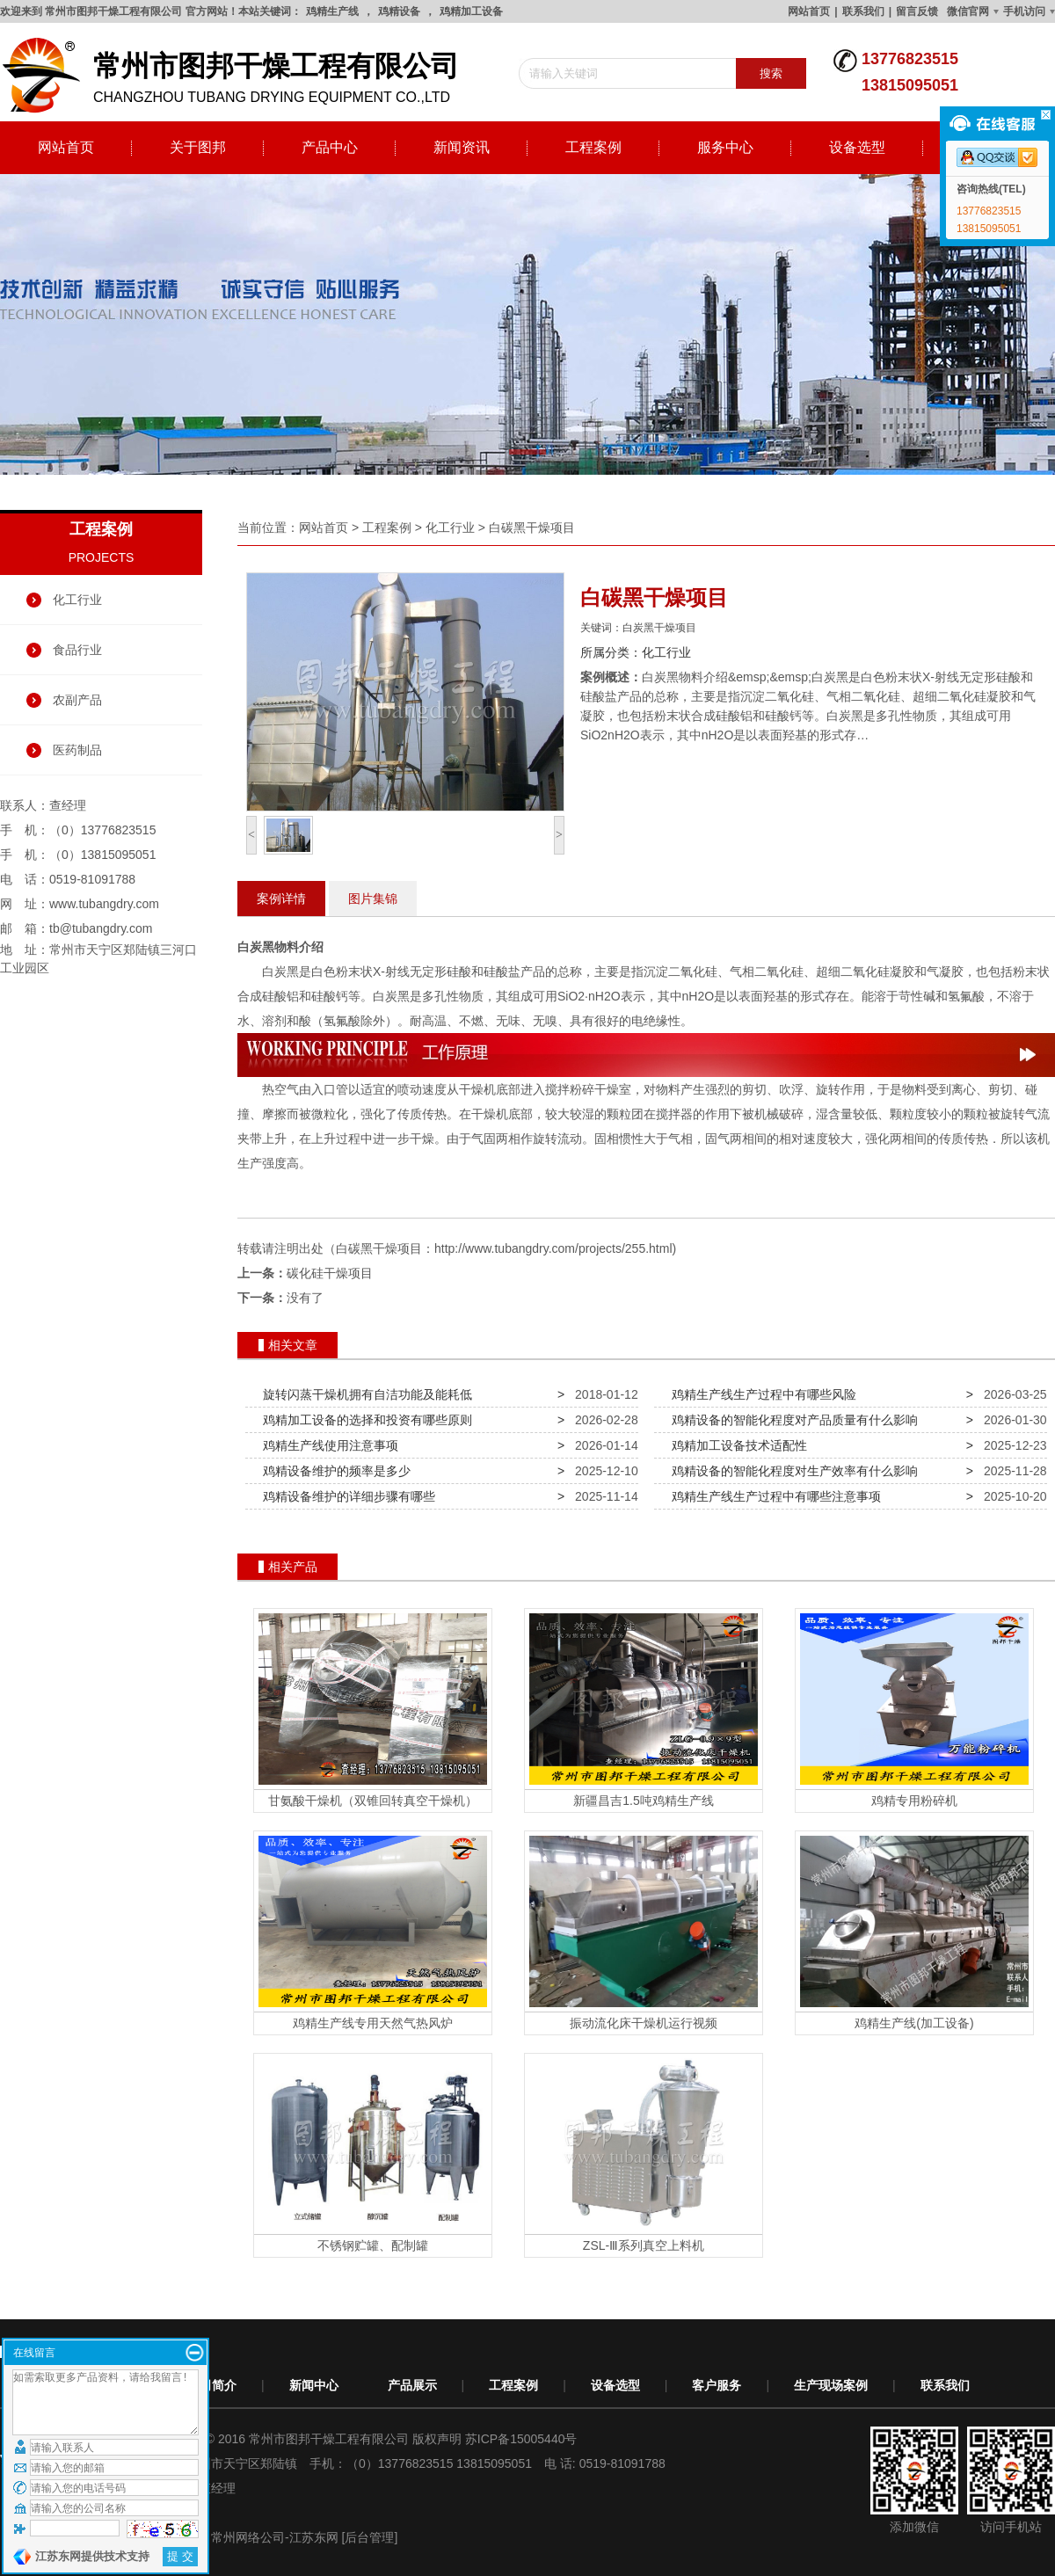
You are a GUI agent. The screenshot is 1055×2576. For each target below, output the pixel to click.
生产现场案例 (831, 2385)
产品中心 (330, 147)
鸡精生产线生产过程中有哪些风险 (760, 1394)
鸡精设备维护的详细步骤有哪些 (345, 1496)
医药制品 (77, 750)
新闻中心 (313, 2385)
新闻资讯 (461, 147)
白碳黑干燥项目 (532, 527)
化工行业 (77, 600)
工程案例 (593, 147)
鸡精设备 (399, 11)
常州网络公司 (248, 2537)
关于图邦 (198, 147)
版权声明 (437, 2439)
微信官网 (968, 11)
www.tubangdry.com (104, 904)
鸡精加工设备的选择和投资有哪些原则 (364, 1420)
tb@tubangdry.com (100, 928)
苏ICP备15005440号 (521, 2439)
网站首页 (809, 11)
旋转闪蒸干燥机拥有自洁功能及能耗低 (364, 1394)
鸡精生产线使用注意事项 (327, 1445)
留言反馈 (917, 11)
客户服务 (716, 2385)
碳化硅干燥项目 (330, 1273)
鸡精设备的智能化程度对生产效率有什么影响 (791, 1471)
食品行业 (77, 650)
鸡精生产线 (332, 11)
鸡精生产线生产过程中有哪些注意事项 (773, 1496)
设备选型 (857, 147)
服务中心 (725, 147)
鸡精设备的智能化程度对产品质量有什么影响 (791, 1420)
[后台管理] (370, 2537)
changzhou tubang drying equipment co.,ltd (237, 75)
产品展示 (412, 2385)
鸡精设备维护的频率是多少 (333, 1471)
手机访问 (1024, 11)
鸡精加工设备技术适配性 (736, 1445)
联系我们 (863, 11)
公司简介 (211, 2385)
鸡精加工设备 (471, 11)
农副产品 (77, 700)
